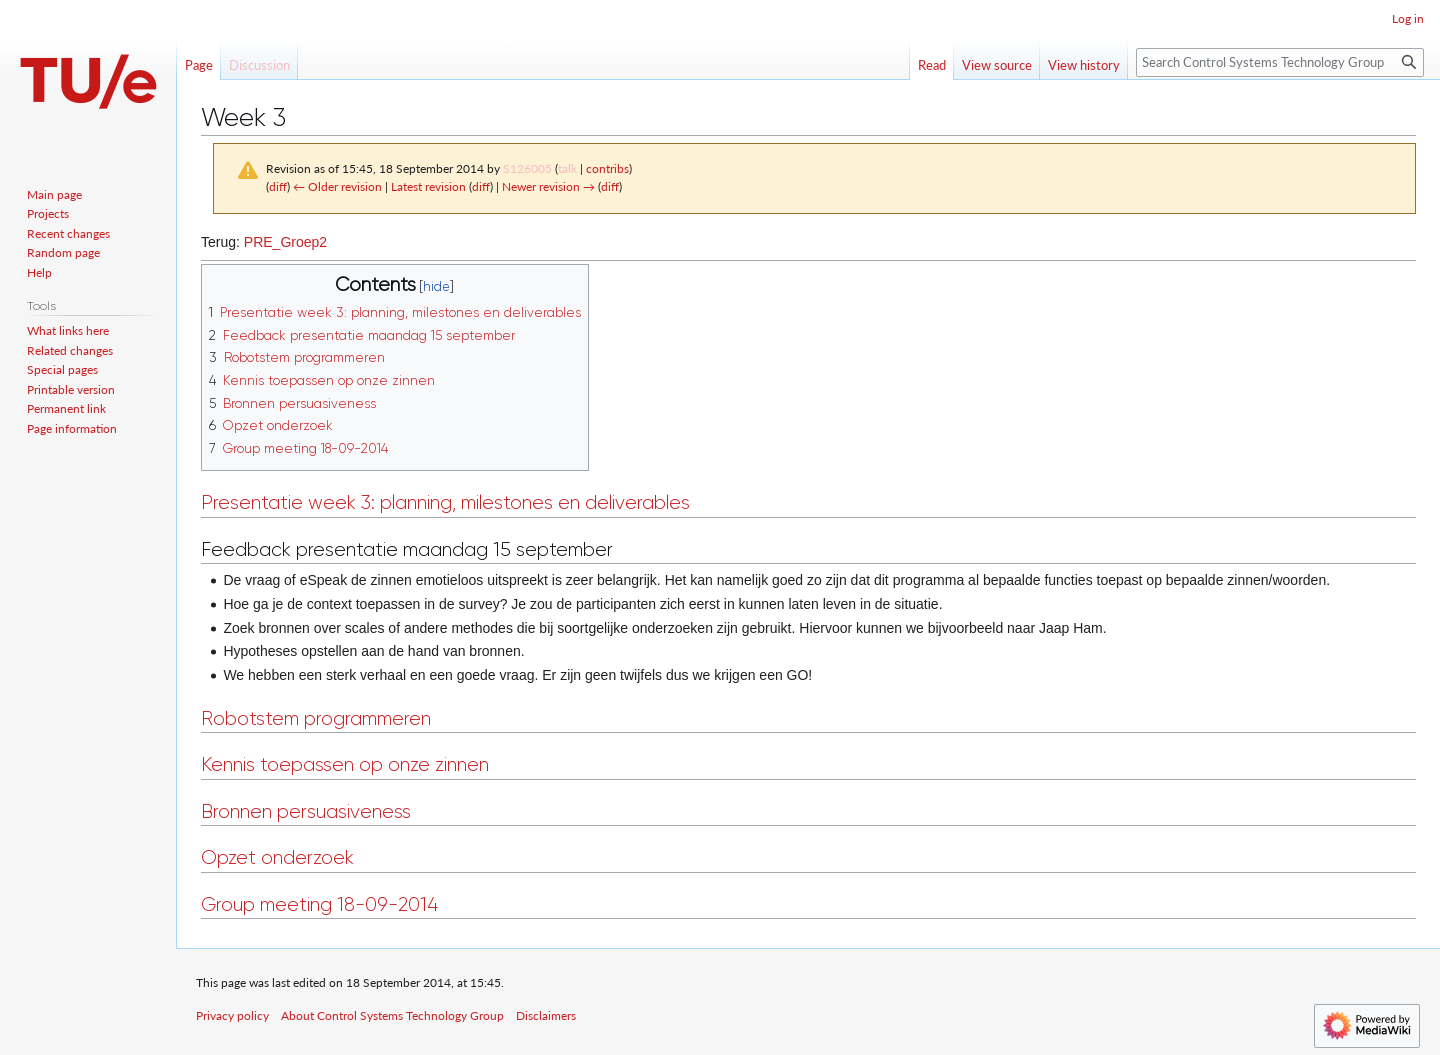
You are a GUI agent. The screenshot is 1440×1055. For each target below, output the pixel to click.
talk (567, 168)
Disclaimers (546, 1015)
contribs (607, 168)
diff (278, 186)
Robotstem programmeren (316, 718)
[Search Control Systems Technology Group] (1280, 62)
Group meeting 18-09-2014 (319, 904)
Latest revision (428, 186)
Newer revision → (548, 186)
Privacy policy (232, 1015)
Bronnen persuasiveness (306, 811)
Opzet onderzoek (277, 857)
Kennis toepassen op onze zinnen (345, 764)
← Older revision (337, 186)
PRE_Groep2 (285, 242)
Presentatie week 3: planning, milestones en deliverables (445, 502)
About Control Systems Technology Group (392, 1015)
